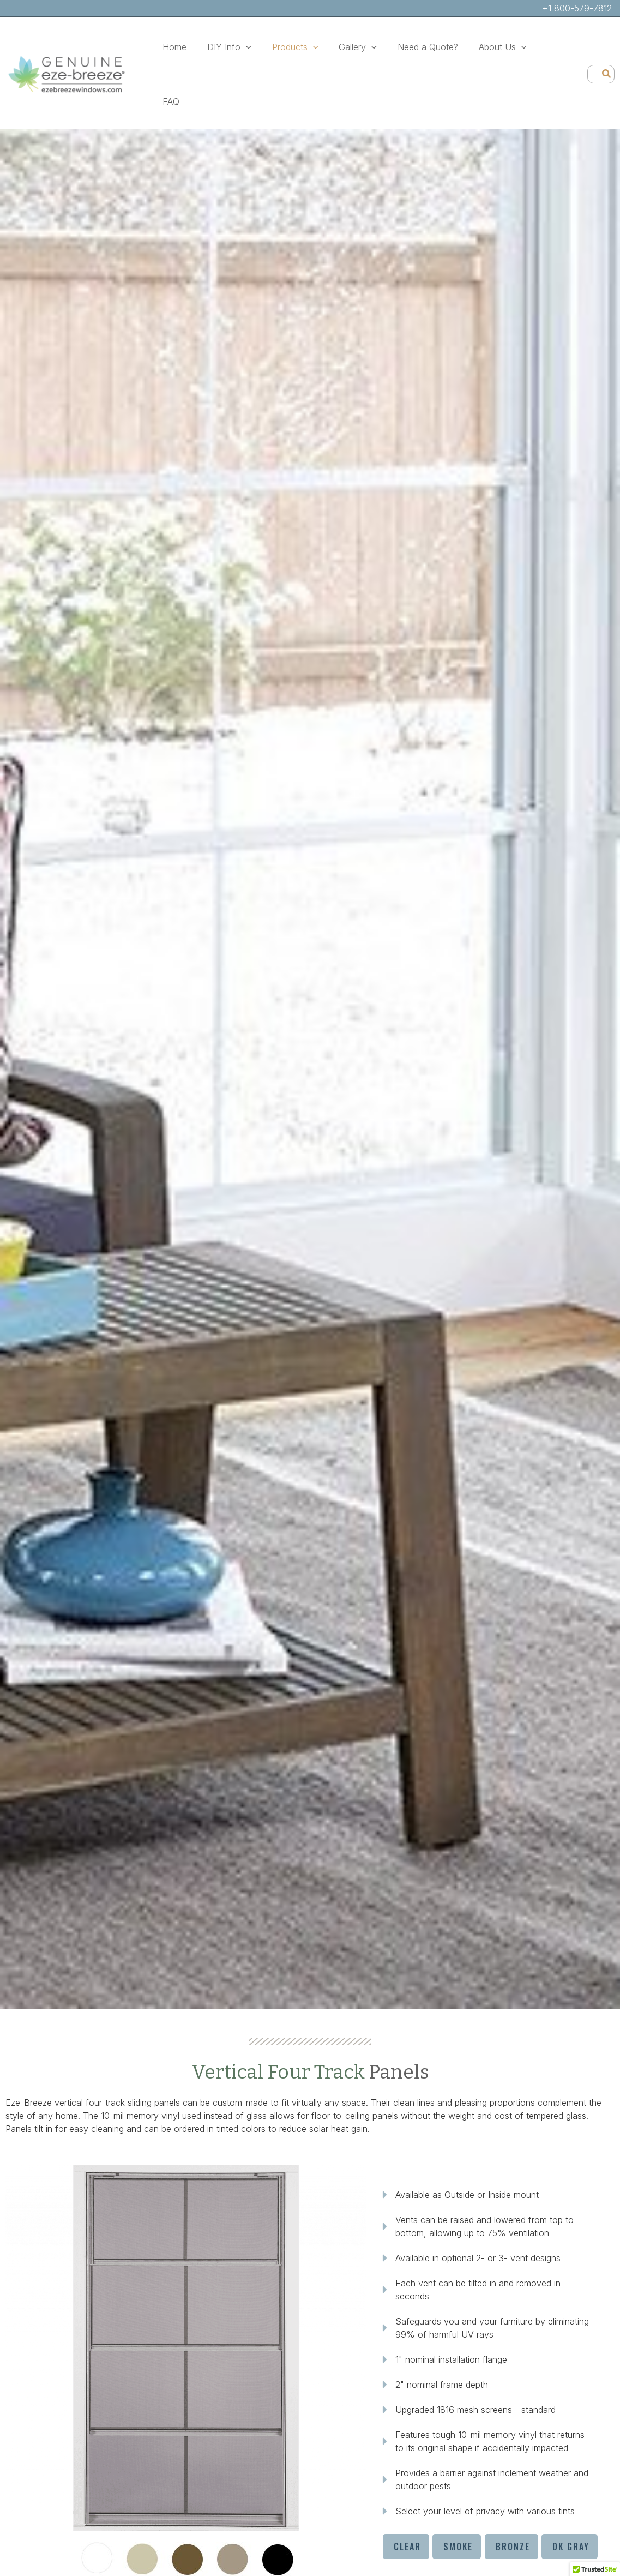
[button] (241, 47)
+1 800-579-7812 (577, 8)
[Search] (607, 47)
